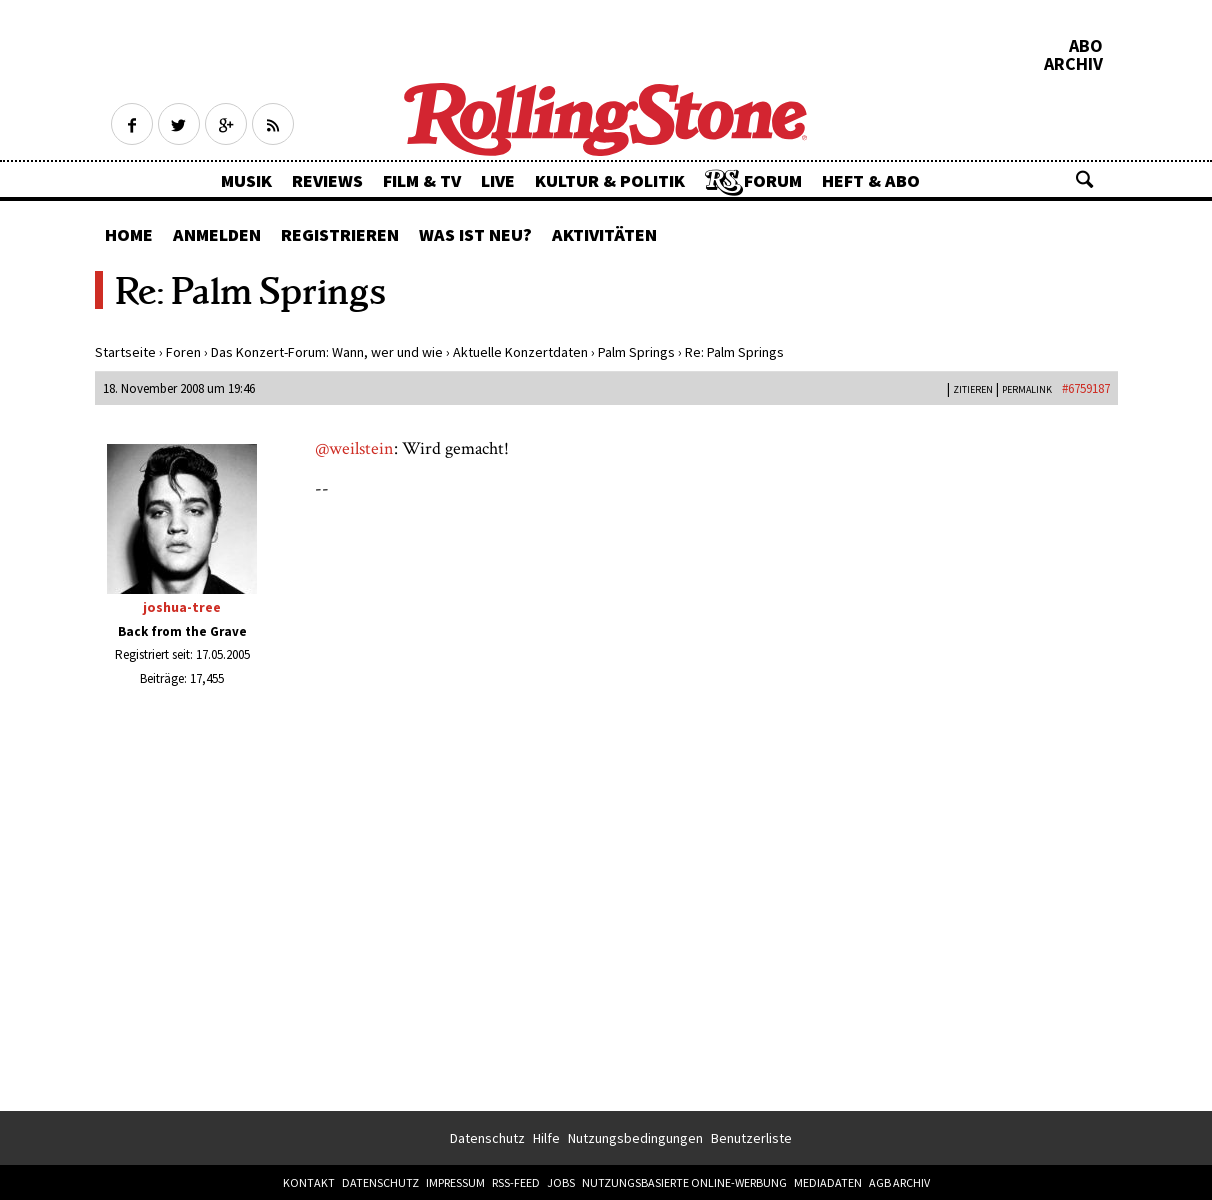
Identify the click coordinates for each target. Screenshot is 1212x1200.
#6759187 (1086, 388)
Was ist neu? (475, 234)
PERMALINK (1027, 389)
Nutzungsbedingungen (635, 1138)
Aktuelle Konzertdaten (520, 352)
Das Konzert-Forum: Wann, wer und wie (327, 352)
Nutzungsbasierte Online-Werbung (684, 1182)
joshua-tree (182, 607)
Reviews (327, 180)
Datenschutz (487, 1138)
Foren (183, 352)
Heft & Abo (871, 180)
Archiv (1073, 64)
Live (498, 180)
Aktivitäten (604, 234)
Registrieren (340, 234)
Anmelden (217, 234)
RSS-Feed (516, 1182)
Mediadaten (828, 1182)
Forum (773, 180)
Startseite (125, 352)
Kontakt (309, 1182)
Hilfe (546, 1138)
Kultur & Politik (610, 180)
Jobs (561, 1182)
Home (129, 234)
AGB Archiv (899, 1182)
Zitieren (973, 389)
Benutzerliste (751, 1138)
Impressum (455, 1182)
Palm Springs (636, 352)
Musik (246, 180)
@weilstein (354, 448)
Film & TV (422, 180)
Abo (1086, 46)
